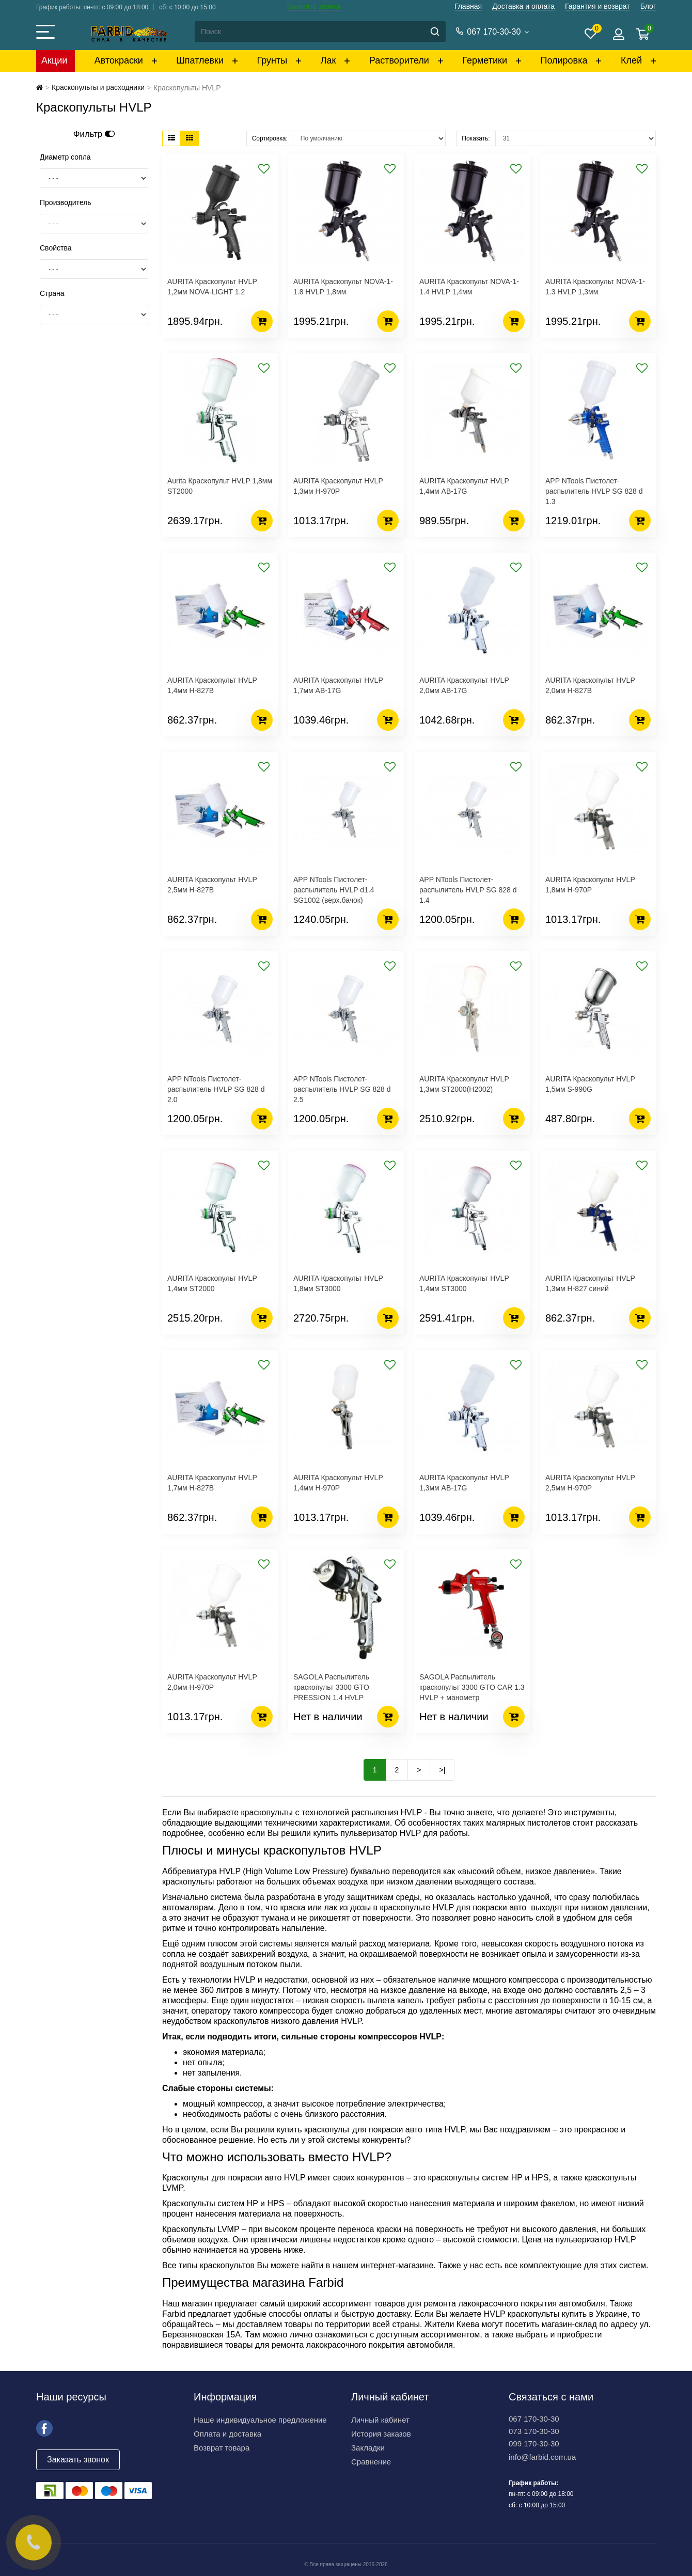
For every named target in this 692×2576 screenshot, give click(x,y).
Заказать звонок (314, 6)
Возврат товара (221, 2447)
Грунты (272, 60)
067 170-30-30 (534, 2418)
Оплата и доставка (227, 2433)
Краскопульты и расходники (98, 87)
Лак (328, 60)
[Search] (320, 31)
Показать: (476, 138)
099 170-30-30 (534, 2443)
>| (442, 1770)
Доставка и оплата (523, 6)
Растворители (399, 60)
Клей (631, 60)
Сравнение (371, 2461)
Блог (648, 6)
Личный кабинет (380, 2419)
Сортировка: (270, 138)
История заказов (381, 2433)
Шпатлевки (200, 60)
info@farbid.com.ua (542, 2457)
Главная (468, 6)
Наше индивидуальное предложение (260, 2419)
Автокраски (119, 60)
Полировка (563, 60)
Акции (54, 60)
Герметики (484, 60)
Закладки (368, 2447)
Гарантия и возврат (597, 6)
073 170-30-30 (534, 2431)
